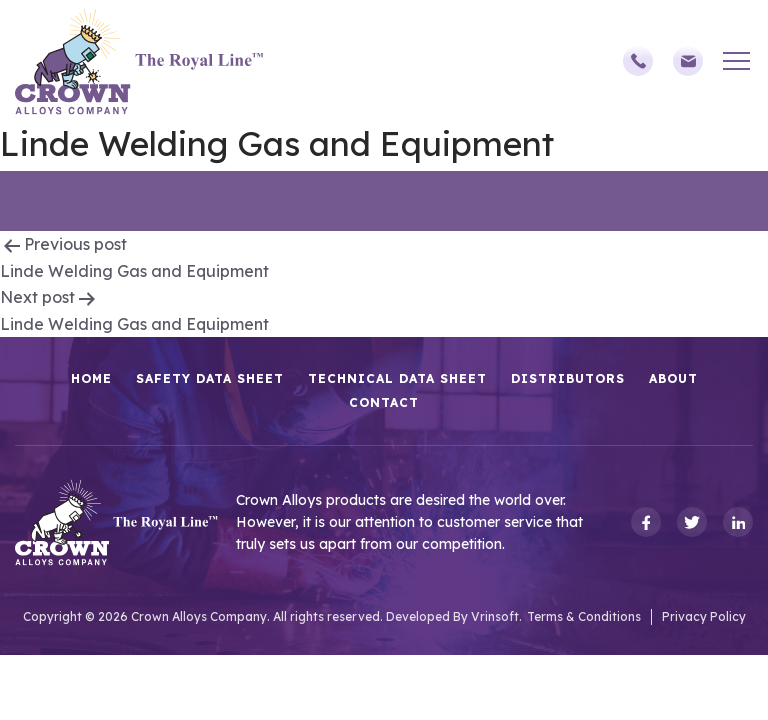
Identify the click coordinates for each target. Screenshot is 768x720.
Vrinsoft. (496, 616)
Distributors (568, 378)
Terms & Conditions (584, 616)
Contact (384, 402)
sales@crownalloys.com (688, 61)
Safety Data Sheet (210, 378)
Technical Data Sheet (397, 378)
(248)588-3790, (638, 61)
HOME (91, 378)
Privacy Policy (704, 616)
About (673, 378)
